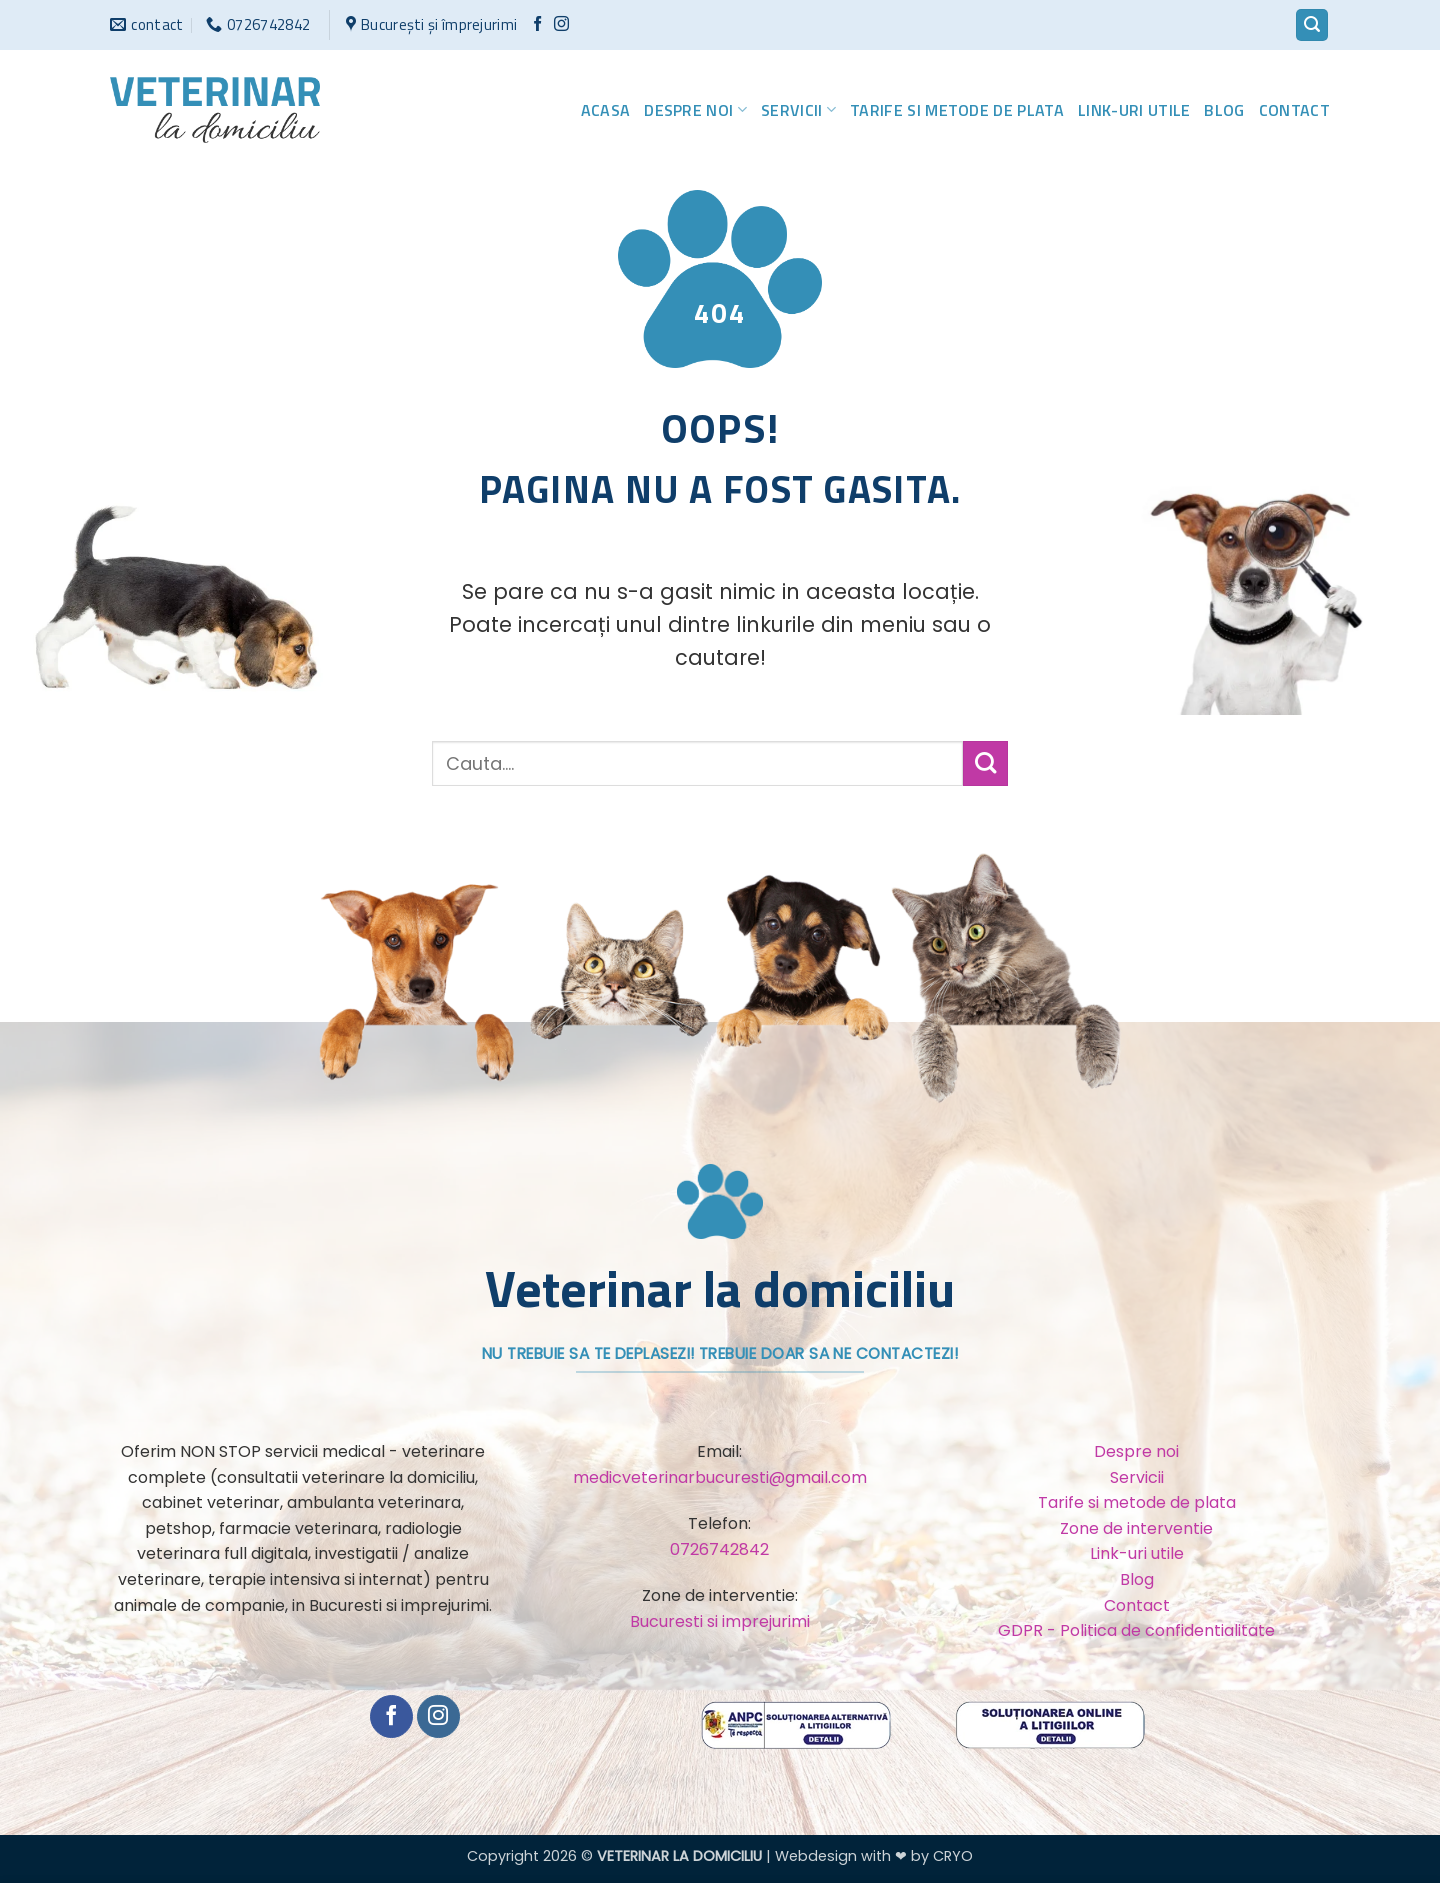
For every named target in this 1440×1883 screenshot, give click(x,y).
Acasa (606, 110)
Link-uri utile (1134, 110)
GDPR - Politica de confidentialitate (1136, 1630)
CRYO (953, 1856)
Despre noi (695, 110)
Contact (1294, 110)
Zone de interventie (1136, 1528)
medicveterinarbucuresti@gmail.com (720, 1477)
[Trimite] (985, 763)
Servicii (798, 110)
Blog (1224, 110)
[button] (1312, 25)
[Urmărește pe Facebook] (537, 24)
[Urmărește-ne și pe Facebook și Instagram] (561, 24)
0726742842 (719, 1549)
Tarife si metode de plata (957, 110)
